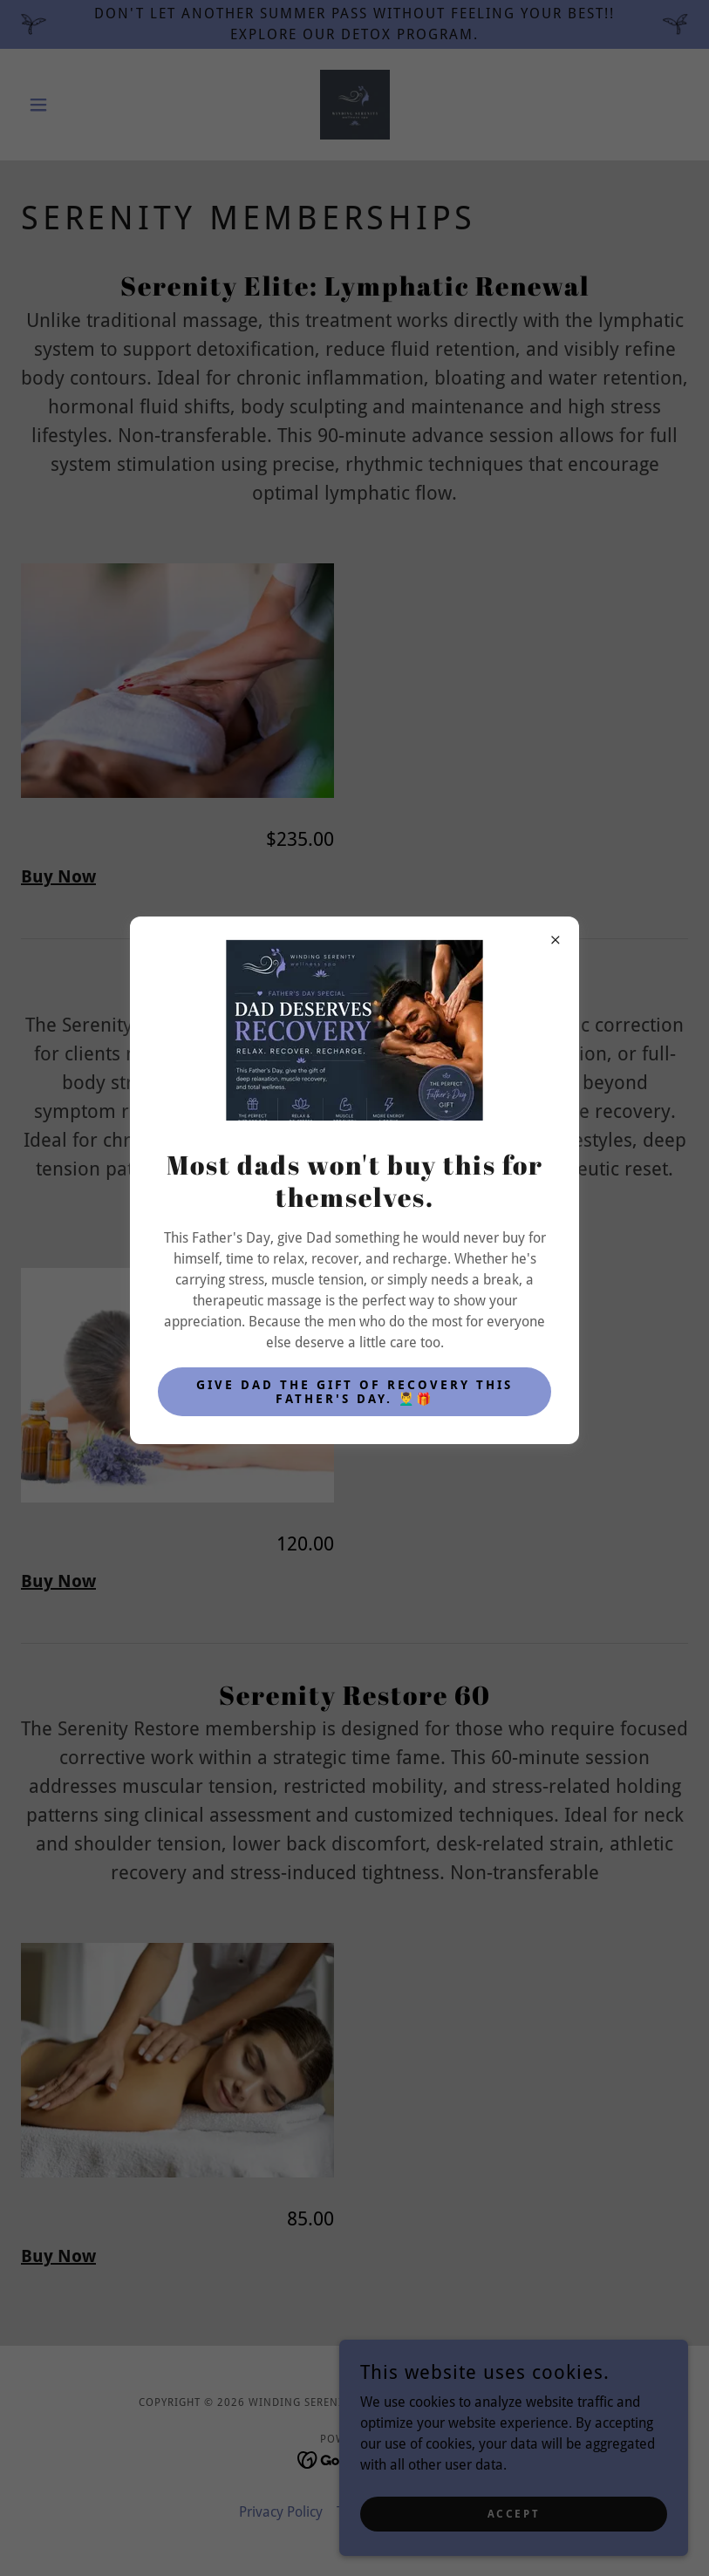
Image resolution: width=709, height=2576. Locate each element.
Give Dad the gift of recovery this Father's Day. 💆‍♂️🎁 (355, 1392)
